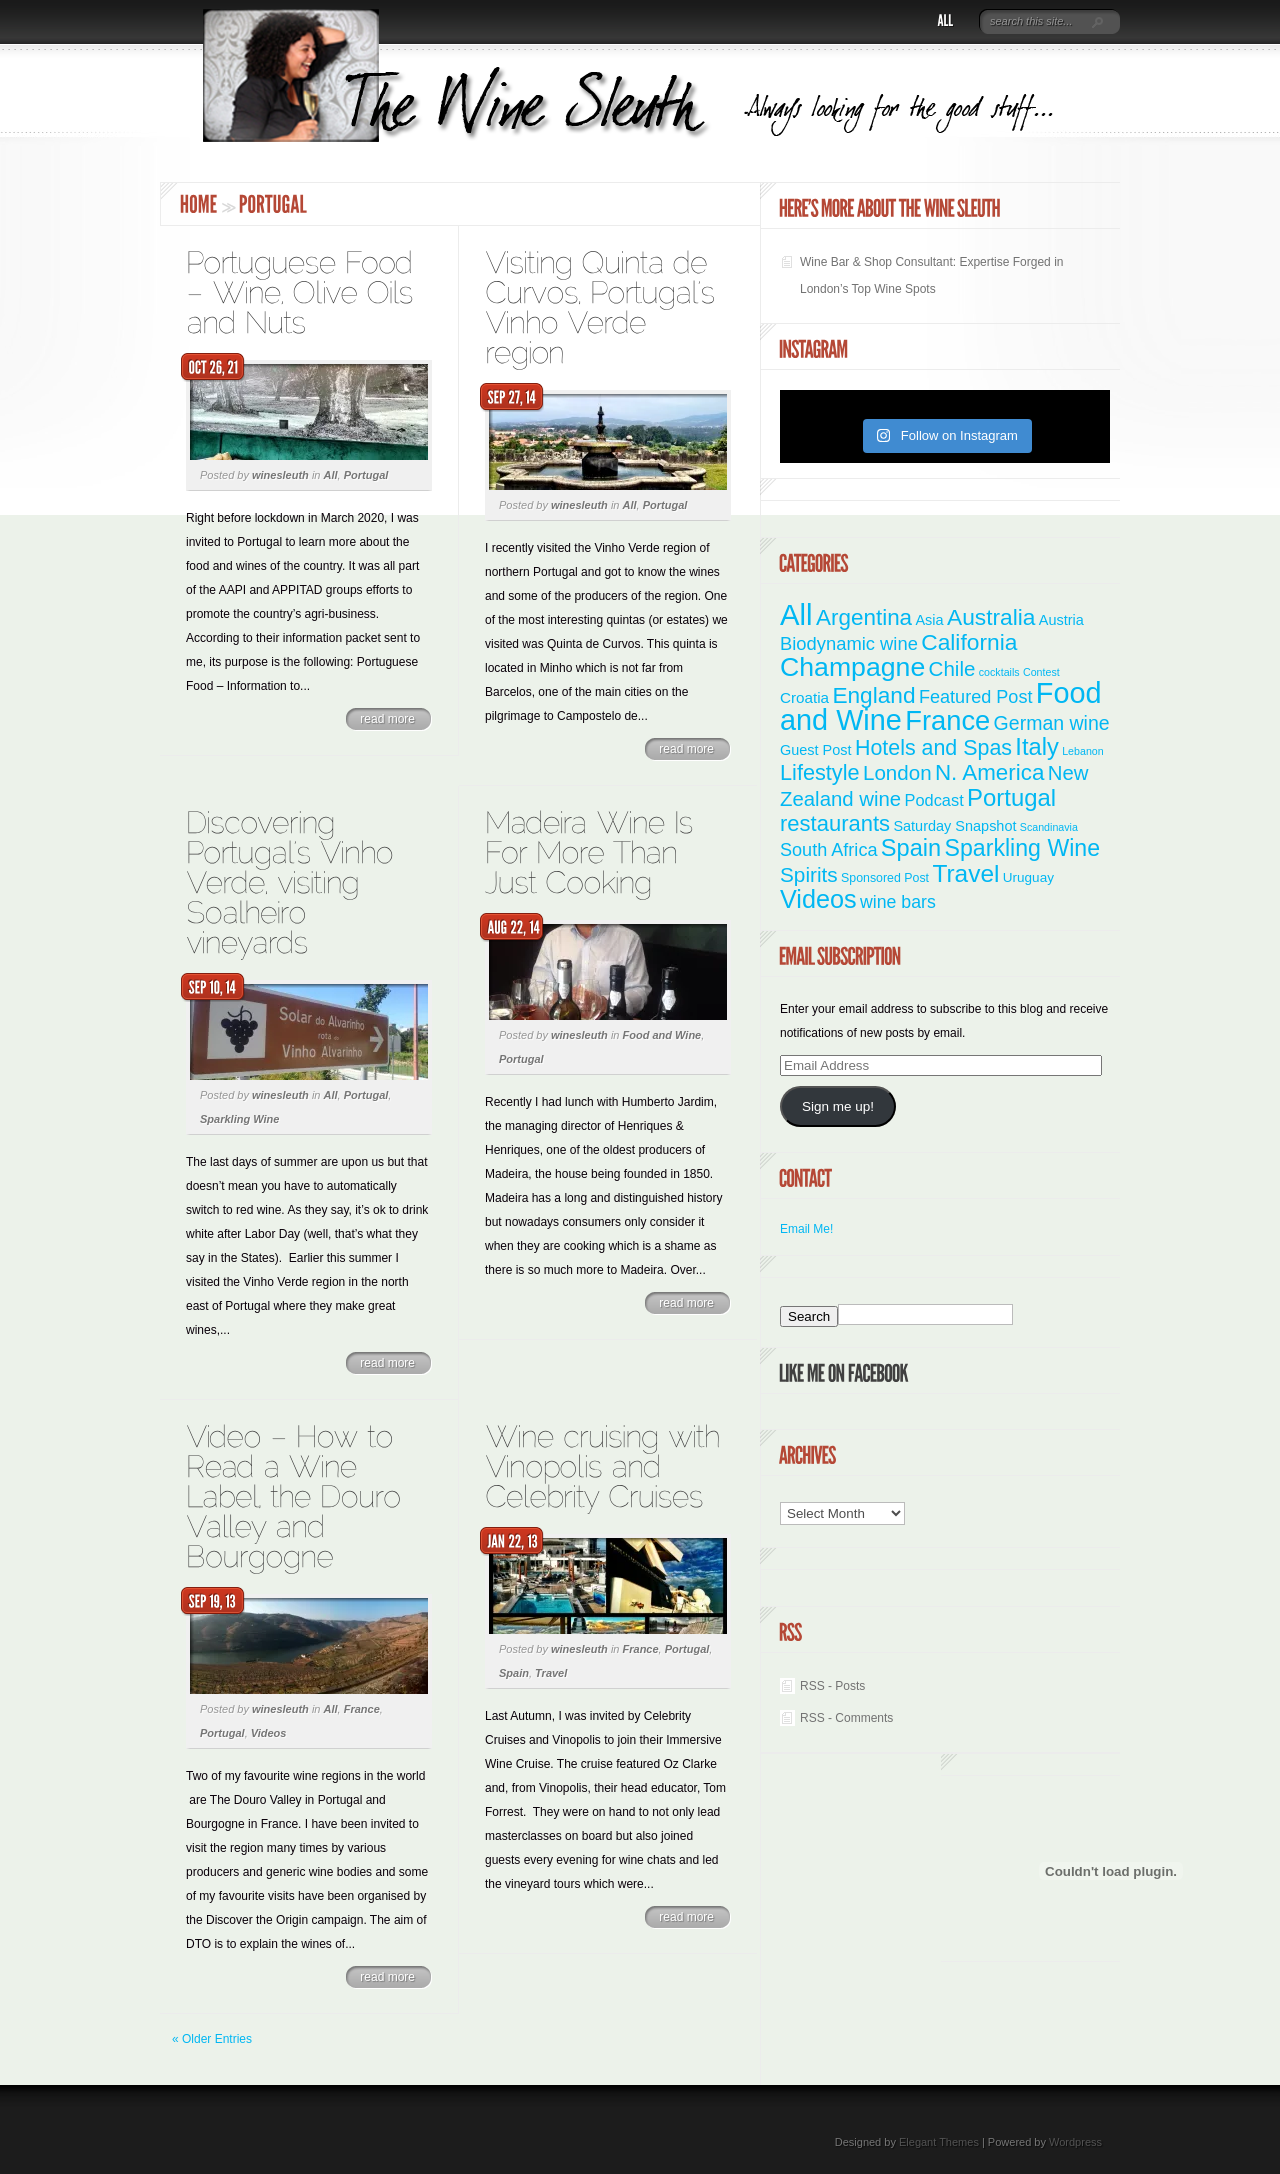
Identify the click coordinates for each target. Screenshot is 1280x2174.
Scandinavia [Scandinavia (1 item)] (1049, 827)
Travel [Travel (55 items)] (965, 873)
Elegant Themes (939, 2142)
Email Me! (806, 1229)
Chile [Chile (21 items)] (952, 668)
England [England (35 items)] (873, 695)
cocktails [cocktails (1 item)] (999, 672)
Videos (269, 1733)
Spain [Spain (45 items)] (911, 848)
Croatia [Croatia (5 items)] (804, 697)
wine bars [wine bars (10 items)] (898, 902)
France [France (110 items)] (947, 720)
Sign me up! (838, 1106)
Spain (514, 1673)
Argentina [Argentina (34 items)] (864, 617)
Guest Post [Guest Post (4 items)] (816, 750)
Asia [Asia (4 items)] (929, 620)
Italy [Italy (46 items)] (1036, 747)
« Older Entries (212, 2039)
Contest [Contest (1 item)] (1041, 672)
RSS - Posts (832, 1686)
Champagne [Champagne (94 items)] (852, 667)
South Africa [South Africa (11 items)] (828, 850)
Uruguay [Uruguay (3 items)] (1028, 877)
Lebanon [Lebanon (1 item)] (1083, 751)
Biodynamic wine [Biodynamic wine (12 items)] (849, 643)
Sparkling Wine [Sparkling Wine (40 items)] (1023, 848)
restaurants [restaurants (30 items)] (835, 823)
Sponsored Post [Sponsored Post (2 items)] (885, 878)
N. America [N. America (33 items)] (989, 772)
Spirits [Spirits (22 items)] (809, 874)
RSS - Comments (846, 1718)
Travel (551, 1673)
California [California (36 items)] (969, 642)
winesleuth (280, 475)
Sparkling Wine (239, 1119)
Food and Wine (662, 1035)
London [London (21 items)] (897, 772)
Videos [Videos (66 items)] (818, 899)
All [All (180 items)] (796, 614)
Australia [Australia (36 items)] (991, 617)
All (331, 475)
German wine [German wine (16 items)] (1052, 723)
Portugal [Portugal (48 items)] (1011, 797)
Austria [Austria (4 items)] (1061, 620)
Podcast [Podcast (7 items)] (934, 800)
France (362, 1709)
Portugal (366, 475)
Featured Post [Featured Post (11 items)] (976, 697)
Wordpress (1075, 2142)
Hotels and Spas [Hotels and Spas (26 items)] (933, 748)
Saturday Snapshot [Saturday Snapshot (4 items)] (954, 826)
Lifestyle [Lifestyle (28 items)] (820, 772)
